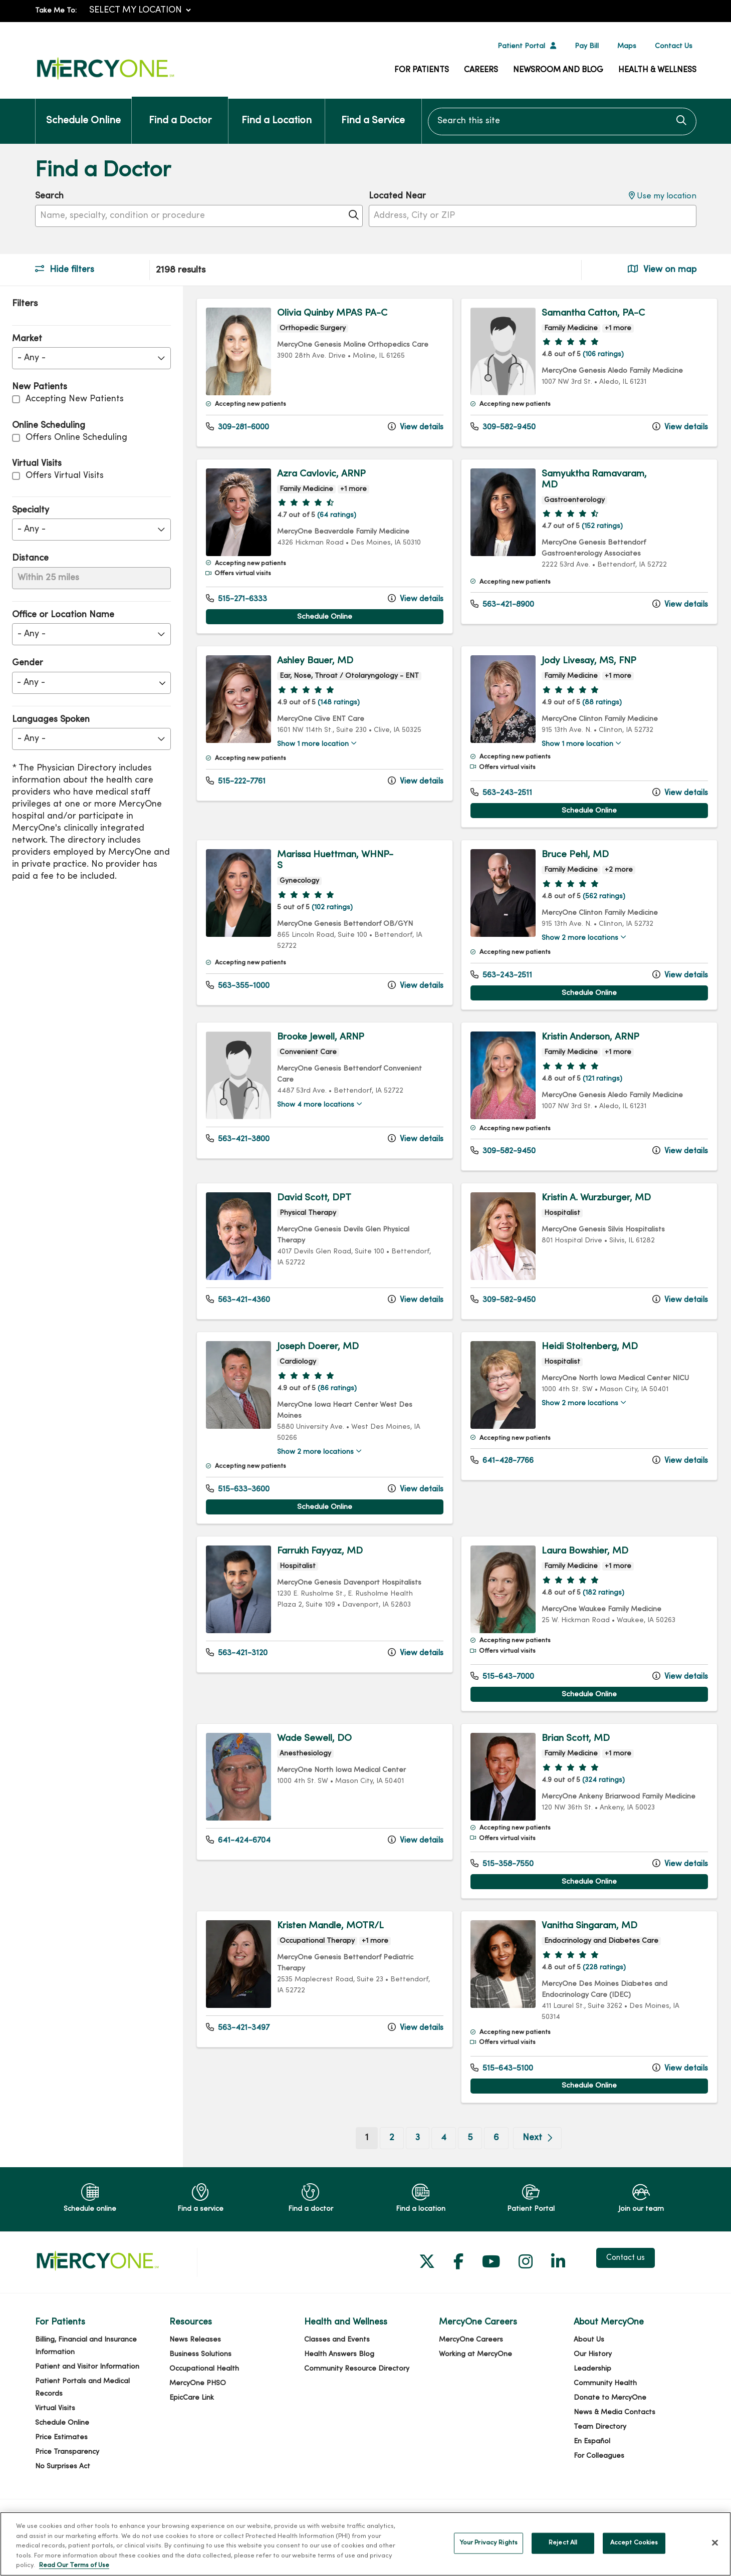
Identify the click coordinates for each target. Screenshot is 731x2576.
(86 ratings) (337, 1388)
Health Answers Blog (339, 2354)
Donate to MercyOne (610, 2398)
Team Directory (600, 2427)
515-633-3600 (238, 1488)
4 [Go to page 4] (443, 2138)
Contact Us (673, 46)
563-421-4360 (238, 1299)
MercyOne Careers (471, 2340)
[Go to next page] (537, 2138)
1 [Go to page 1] (371, 2137)
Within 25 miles (48, 578)
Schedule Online (83, 112)
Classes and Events (337, 2340)
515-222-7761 (236, 781)
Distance (30, 558)
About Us (589, 2340)
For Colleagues (599, 2456)
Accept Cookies (634, 2543)
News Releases (195, 2340)
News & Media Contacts (614, 2412)
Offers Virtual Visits (65, 475)
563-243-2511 (501, 792)
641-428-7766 (502, 1460)
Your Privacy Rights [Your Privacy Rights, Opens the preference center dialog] (488, 2543)
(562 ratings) (604, 896)
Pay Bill (587, 46)
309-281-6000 (237, 426)
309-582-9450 (503, 426)
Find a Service (373, 112)
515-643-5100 (501, 2068)
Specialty (30, 510)
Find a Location (276, 112)
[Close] (715, 2543)
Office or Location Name (63, 615)
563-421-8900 (502, 604)
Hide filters (64, 269)
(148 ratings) (339, 702)
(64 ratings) (336, 515)
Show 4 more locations (315, 1105)
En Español (592, 2441)
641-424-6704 (238, 1840)
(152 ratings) (602, 526)
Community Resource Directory (356, 2369)
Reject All (563, 2543)
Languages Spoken (51, 719)
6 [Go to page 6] (496, 2138)
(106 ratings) (603, 354)
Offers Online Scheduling (76, 437)
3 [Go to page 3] (417, 2138)
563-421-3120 (237, 1652)
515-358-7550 (502, 1863)
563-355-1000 (238, 985)
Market (27, 339)
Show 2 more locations (580, 938)
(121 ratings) (602, 1079)
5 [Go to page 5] (469, 2138)
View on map (662, 269)
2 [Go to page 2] (391, 2138)
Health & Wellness (657, 70)
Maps (626, 46)
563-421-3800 (238, 1138)
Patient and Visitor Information (87, 2367)
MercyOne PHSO (197, 2383)
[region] (457, 1227)
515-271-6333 (236, 598)
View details (415, 426)
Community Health (605, 2383)
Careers (481, 70)
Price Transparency (67, 2452)
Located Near (397, 196)
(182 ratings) (603, 1593)
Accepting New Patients (75, 399)
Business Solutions (200, 2354)
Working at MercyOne (475, 2354)
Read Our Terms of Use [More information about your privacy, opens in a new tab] (74, 2565)
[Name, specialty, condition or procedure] (199, 216)
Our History (593, 2354)
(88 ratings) (602, 702)
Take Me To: (56, 11)
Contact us (625, 2258)
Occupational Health (204, 2369)
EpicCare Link (191, 2398)
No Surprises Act (62, 2466)
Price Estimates (61, 2437)
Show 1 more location (313, 744)
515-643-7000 (502, 1676)
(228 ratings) (604, 1967)
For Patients (421, 70)
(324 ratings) (603, 1780)
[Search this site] (562, 121)
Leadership (592, 2369)
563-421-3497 (238, 2027)
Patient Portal (521, 46)
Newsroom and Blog (558, 70)
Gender (27, 663)
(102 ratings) (332, 907)
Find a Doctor (180, 112)
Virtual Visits (55, 2408)
